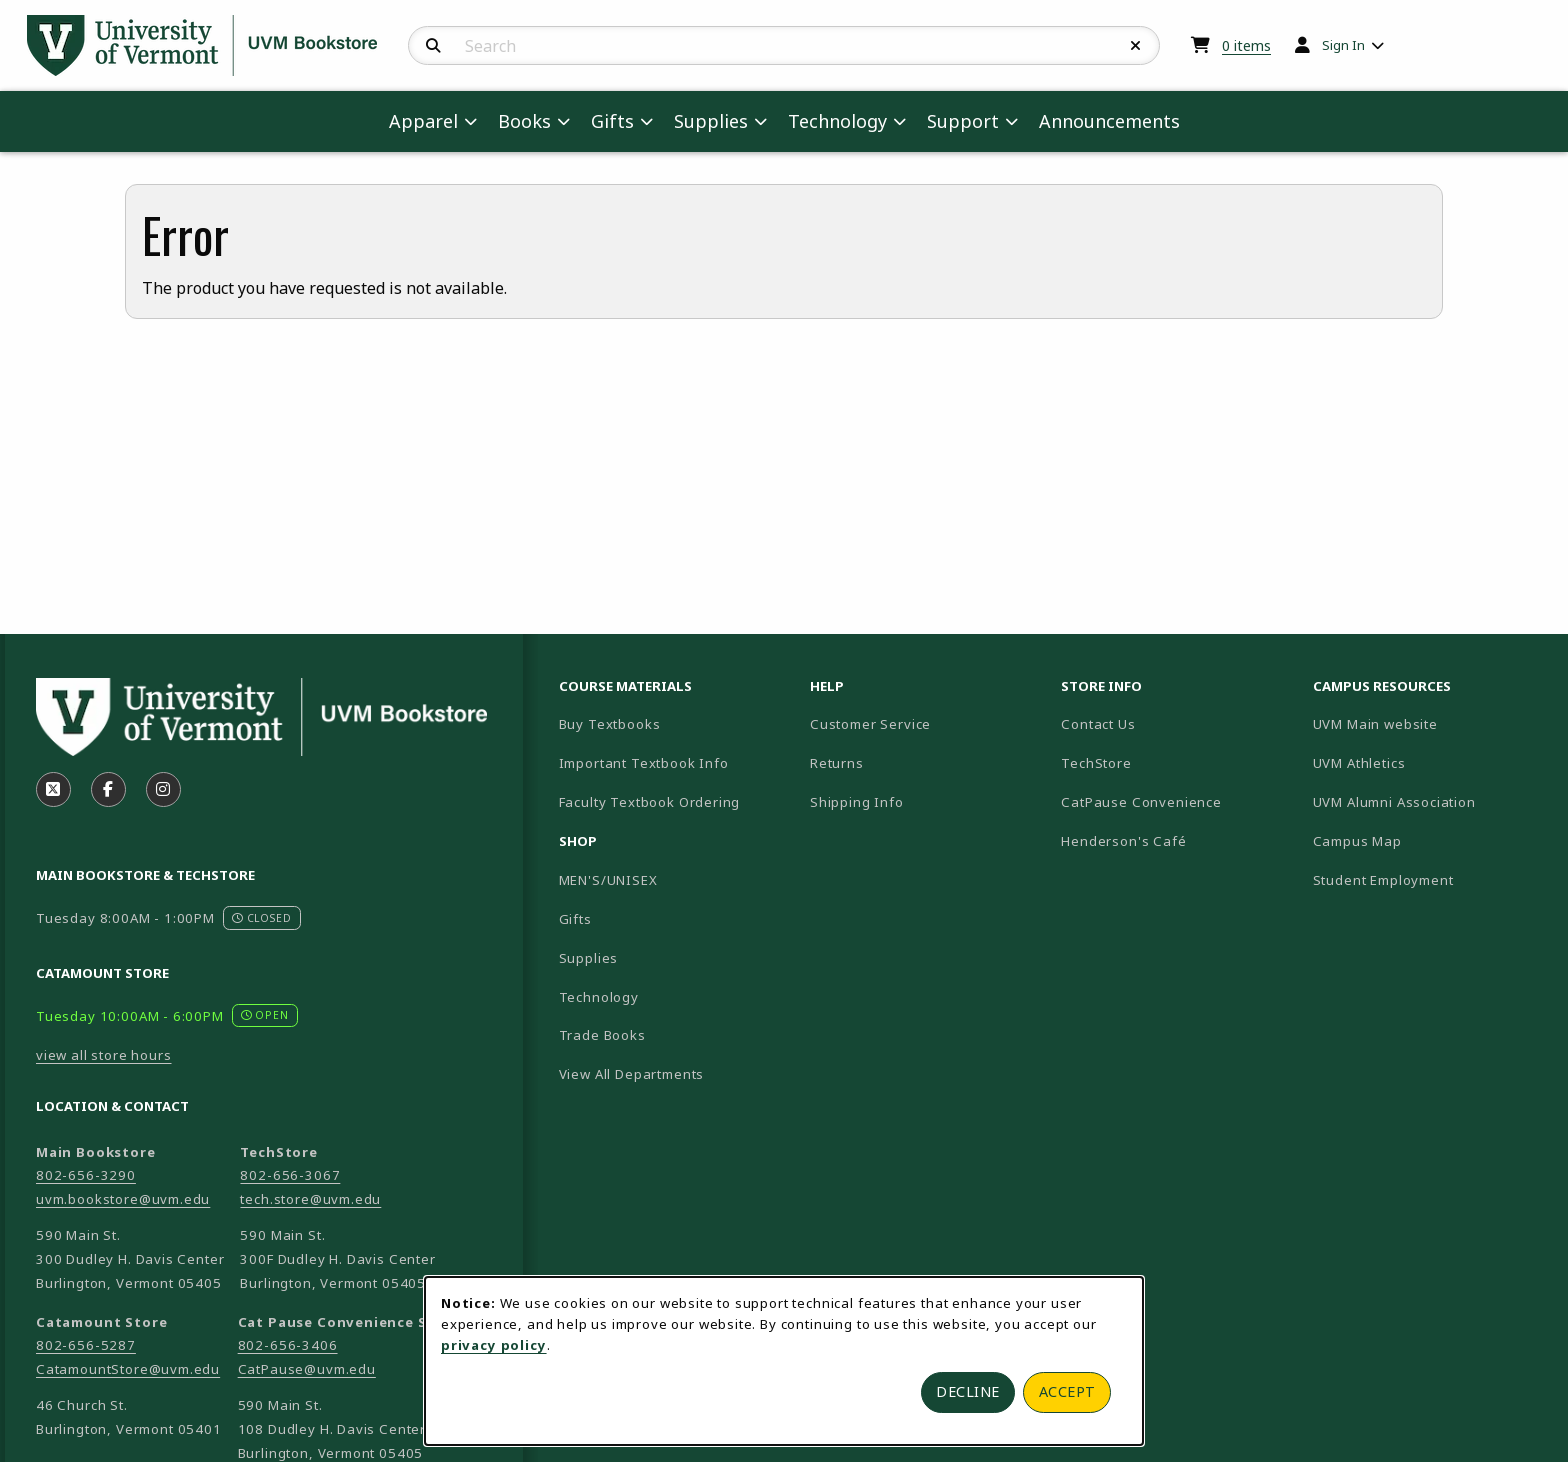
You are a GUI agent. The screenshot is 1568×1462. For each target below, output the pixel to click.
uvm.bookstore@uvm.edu (123, 1199)
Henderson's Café (1123, 841)
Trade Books (602, 1035)
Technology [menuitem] (837, 121)
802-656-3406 (288, 1345)
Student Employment (1430, 879)
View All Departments (632, 1074)
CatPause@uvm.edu (307, 1369)
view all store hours (104, 1055)
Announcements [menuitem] (1109, 121)
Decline (968, 1391)
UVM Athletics (1429, 762)
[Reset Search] (1136, 46)
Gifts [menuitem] (612, 121)
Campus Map (1427, 840)
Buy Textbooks (610, 724)
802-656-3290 (86, 1175)
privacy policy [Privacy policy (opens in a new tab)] (494, 1345)
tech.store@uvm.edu (310, 1199)
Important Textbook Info (644, 763)
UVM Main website (1430, 723)
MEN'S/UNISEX (608, 880)
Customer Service (870, 724)
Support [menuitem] (963, 121)
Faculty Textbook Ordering (650, 802)
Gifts (575, 919)
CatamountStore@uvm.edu (128, 1369)
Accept (1067, 1391)
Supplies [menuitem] (711, 121)
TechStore (1096, 763)
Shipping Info (857, 802)
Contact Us (1098, 724)
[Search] (433, 46)
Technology (599, 997)
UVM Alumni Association (1430, 801)
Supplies (589, 958)
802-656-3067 (290, 1175)
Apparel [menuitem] (423, 121)
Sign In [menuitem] (1343, 45)
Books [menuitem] (524, 121)
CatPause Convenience (1141, 802)
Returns (837, 763)
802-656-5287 (86, 1345)
